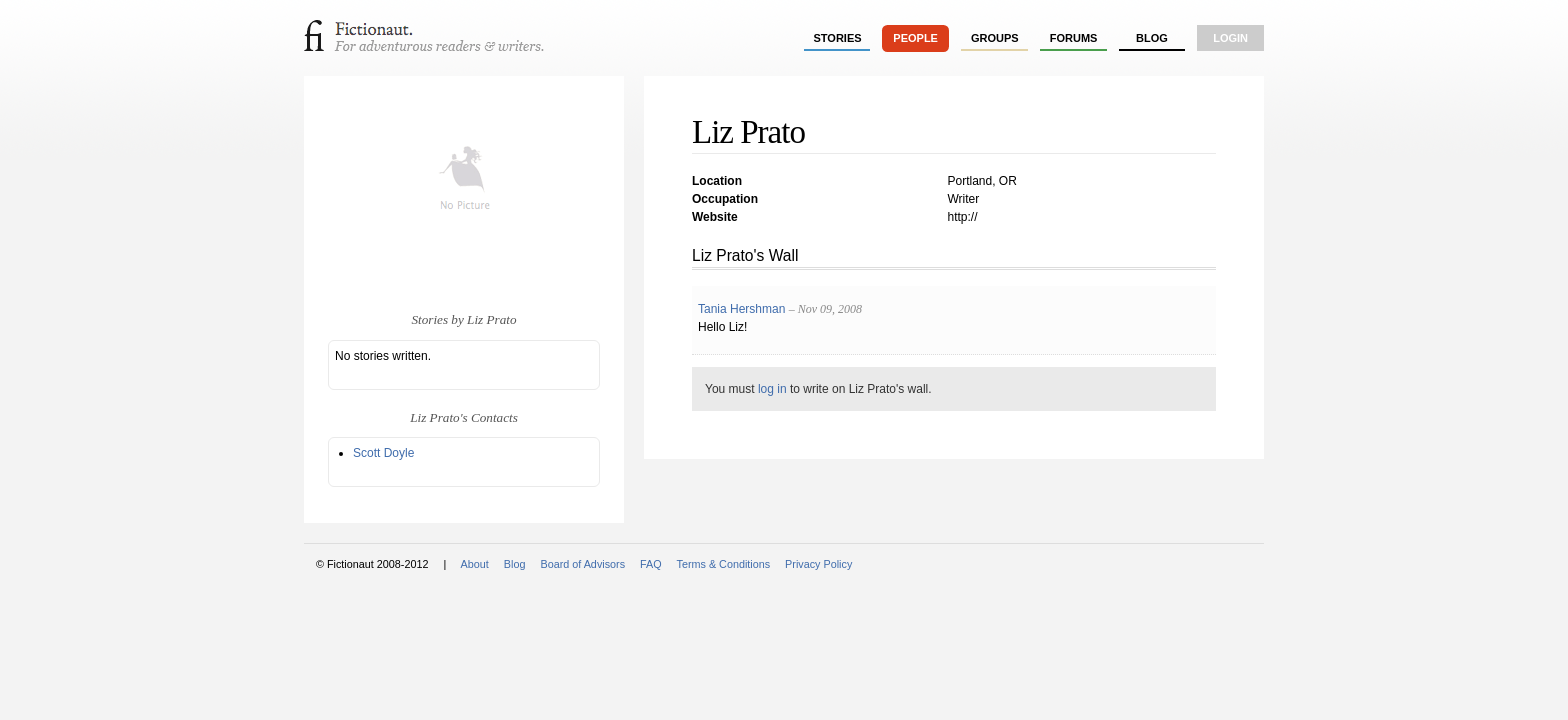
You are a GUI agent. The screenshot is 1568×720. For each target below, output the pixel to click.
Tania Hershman (741, 309)
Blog (1152, 38)
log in (772, 389)
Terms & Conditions (724, 564)
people (915, 38)
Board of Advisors (582, 564)
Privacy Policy (818, 564)
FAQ (651, 564)
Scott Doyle (383, 453)
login (1230, 38)
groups (995, 38)
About (475, 564)
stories (838, 38)
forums (1074, 38)
